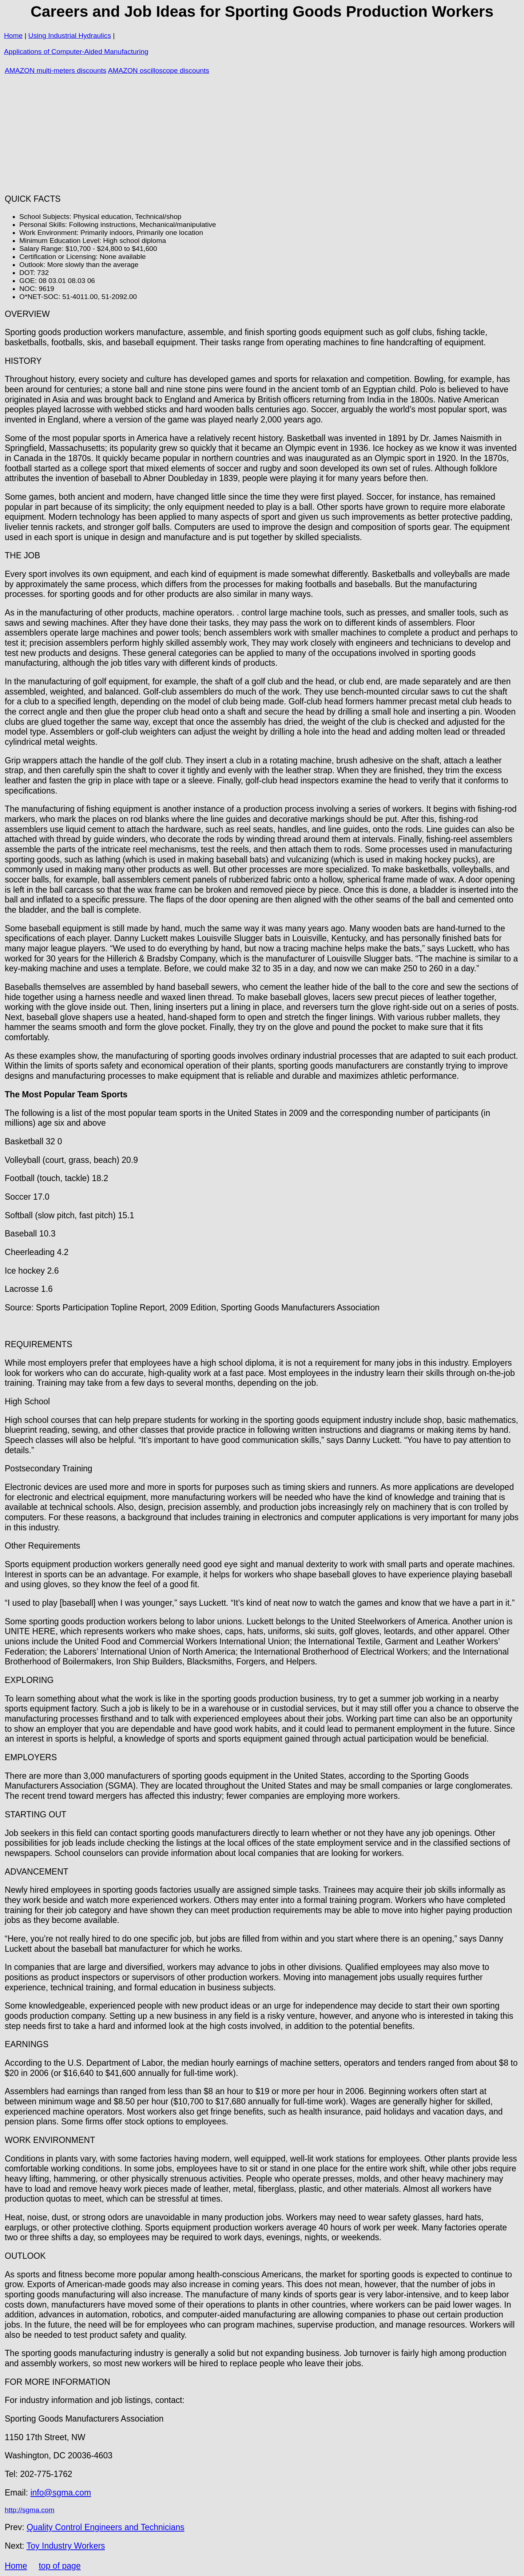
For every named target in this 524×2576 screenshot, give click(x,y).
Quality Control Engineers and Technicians (105, 2527)
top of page (59, 2566)
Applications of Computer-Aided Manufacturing (76, 51)
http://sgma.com (30, 2510)
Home (13, 35)
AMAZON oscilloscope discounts (158, 70)
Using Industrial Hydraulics (69, 35)
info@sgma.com (60, 2492)
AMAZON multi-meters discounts (55, 70)
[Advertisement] (262, 135)
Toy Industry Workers (66, 2546)
